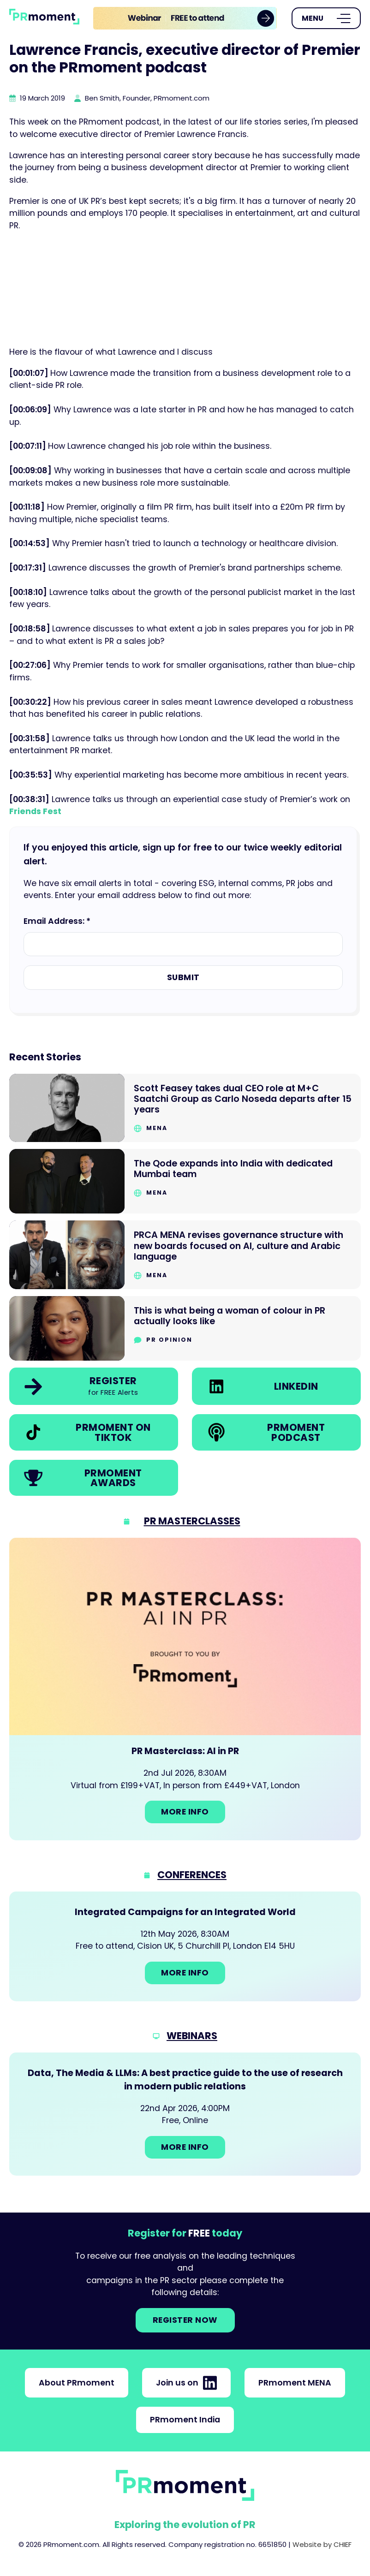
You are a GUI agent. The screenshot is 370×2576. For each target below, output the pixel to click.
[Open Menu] (326, 18)
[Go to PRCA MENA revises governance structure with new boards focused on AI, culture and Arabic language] (185, 1254)
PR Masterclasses (192, 1521)
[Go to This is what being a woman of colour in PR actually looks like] (185, 1328)
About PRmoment (76, 2382)
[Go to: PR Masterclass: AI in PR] (185, 1689)
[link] (184, 18)
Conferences (192, 1874)
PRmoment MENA (294, 2382)
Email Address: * (57, 921)
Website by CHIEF (322, 2544)
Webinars (192, 2035)
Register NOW (185, 2320)
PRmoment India (185, 2419)
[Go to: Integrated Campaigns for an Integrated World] (185, 1946)
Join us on (186, 2383)
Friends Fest (35, 811)
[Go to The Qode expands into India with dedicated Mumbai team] (185, 1181)
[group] (184, 18)
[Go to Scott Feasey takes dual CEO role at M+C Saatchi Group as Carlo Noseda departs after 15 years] (185, 1108)
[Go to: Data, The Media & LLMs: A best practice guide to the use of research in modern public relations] (185, 2114)
